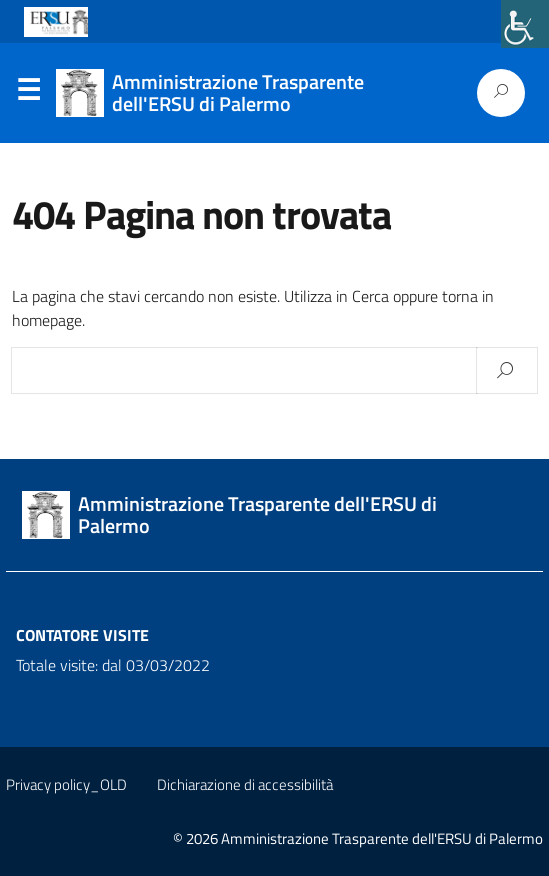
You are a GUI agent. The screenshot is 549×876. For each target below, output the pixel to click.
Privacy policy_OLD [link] (66, 784)
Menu (28, 94)
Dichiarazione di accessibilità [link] (245, 784)
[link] (525, 24)
